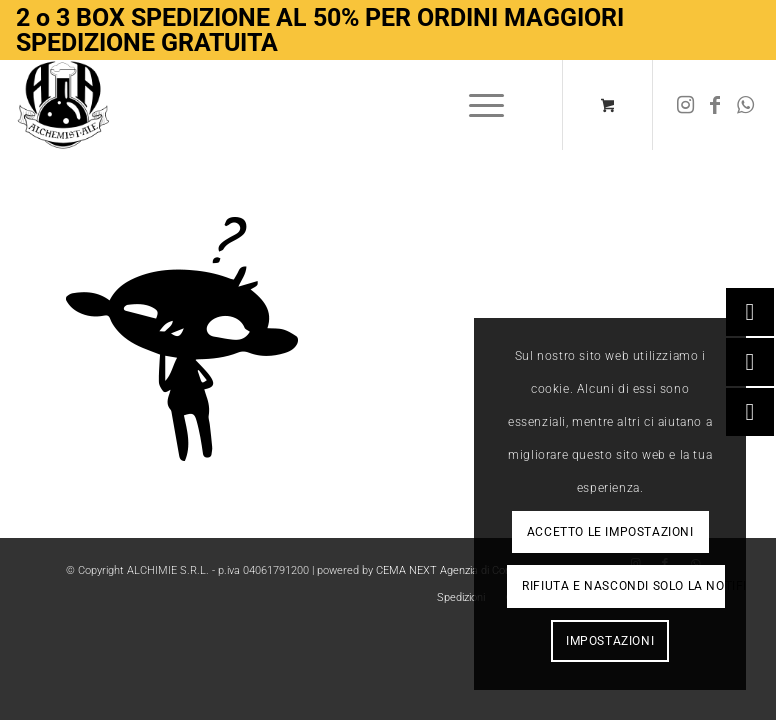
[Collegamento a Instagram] (685, 105)
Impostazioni (610, 641)
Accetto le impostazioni (610, 532)
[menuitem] (483, 105)
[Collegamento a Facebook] (715, 105)
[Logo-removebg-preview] (64, 105)
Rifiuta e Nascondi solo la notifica (623, 586)
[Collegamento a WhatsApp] (745, 105)
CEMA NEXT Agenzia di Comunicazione (471, 570)
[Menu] (476, 105)
